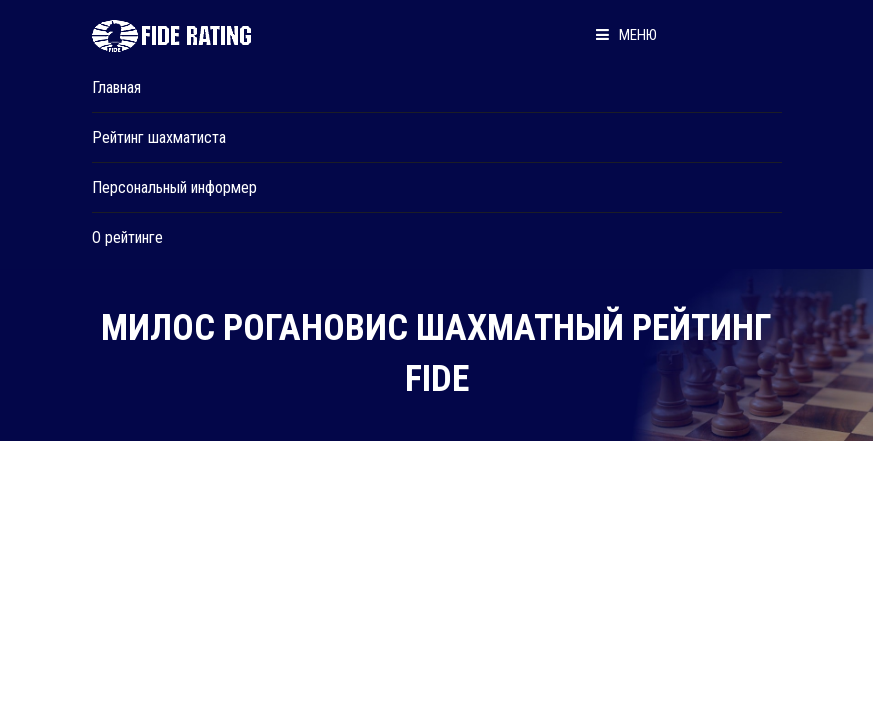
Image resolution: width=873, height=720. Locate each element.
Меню (626, 35)
